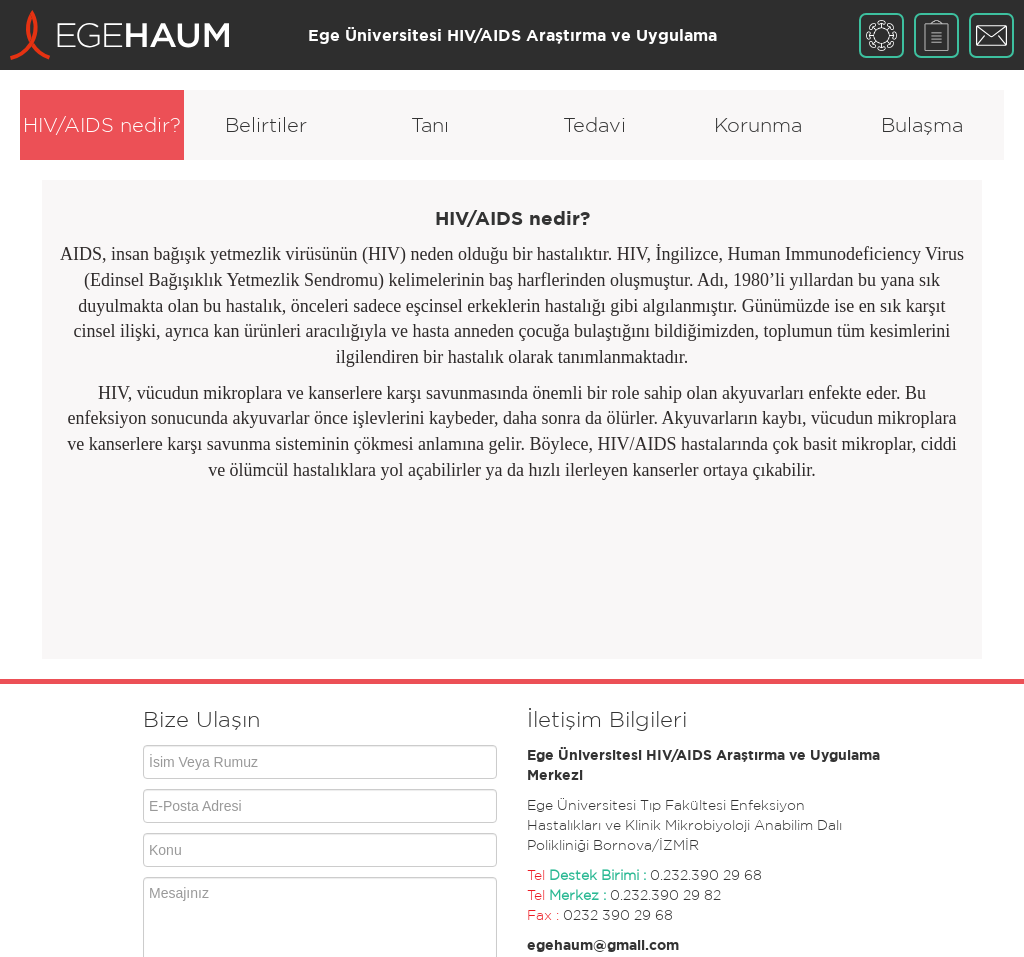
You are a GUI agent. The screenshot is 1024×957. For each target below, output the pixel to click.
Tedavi (594, 125)
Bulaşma (922, 125)
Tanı (430, 125)
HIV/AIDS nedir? (102, 125)
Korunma (758, 125)
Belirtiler (266, 125)
